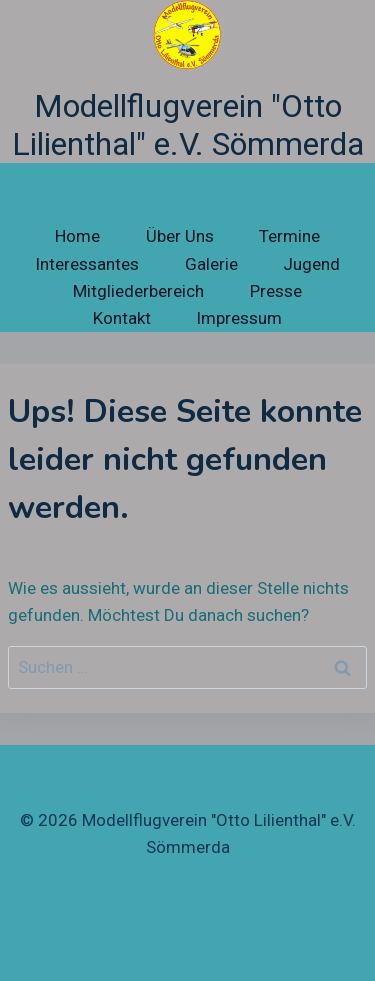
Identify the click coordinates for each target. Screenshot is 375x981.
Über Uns (180, 236)
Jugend (311, 264)
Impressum (239, 318)
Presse (276, 291)
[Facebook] (188, 937)
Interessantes (87, 264)
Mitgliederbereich (138, 291)
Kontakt (122, 318)
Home (77, 236)
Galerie (211, 264)
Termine (289, 236)
